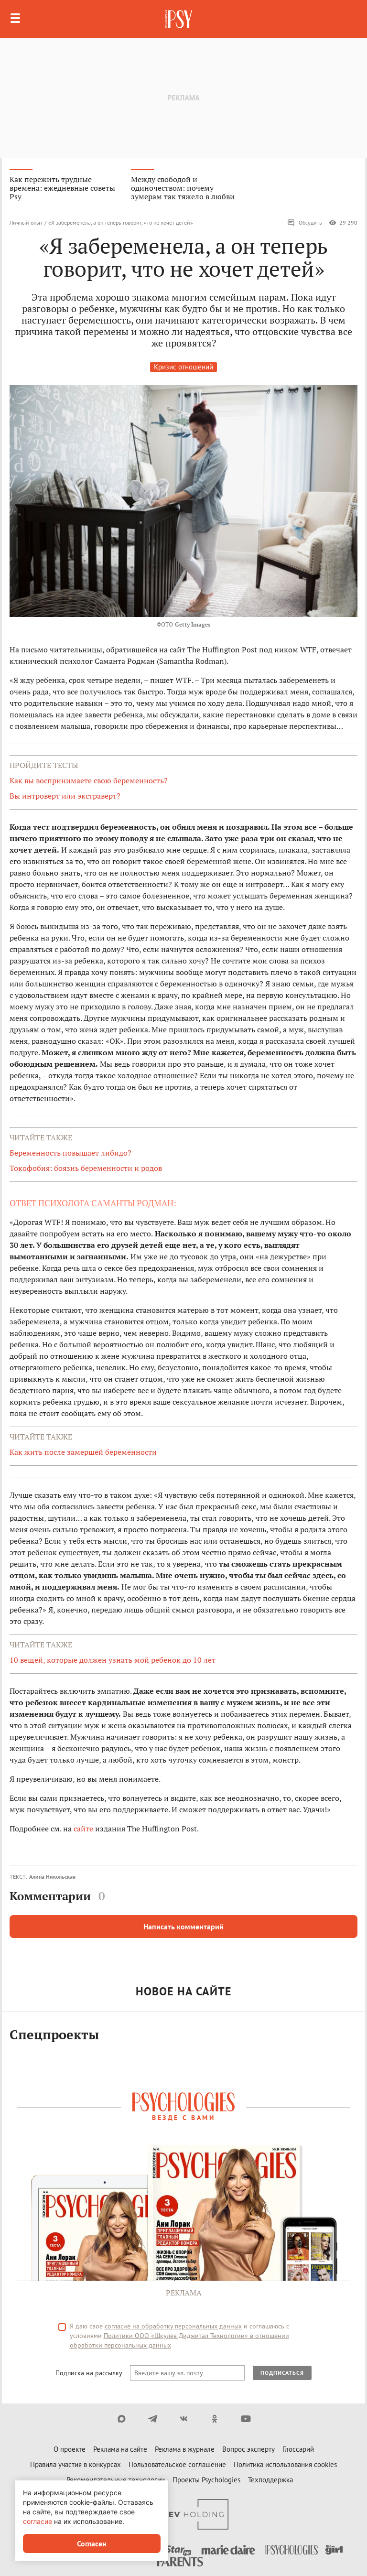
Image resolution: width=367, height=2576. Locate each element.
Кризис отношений (183, 366)
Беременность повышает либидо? (70, 1152)
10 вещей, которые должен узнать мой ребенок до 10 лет (113, 1660)
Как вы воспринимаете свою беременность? (89, 780)
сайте (83, 1828)
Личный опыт (26, 222)
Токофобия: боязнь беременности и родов (86, 1168)
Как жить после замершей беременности (83, 1452)
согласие (37, 2521)
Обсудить (304, 223)
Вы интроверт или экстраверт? (65, 795)
